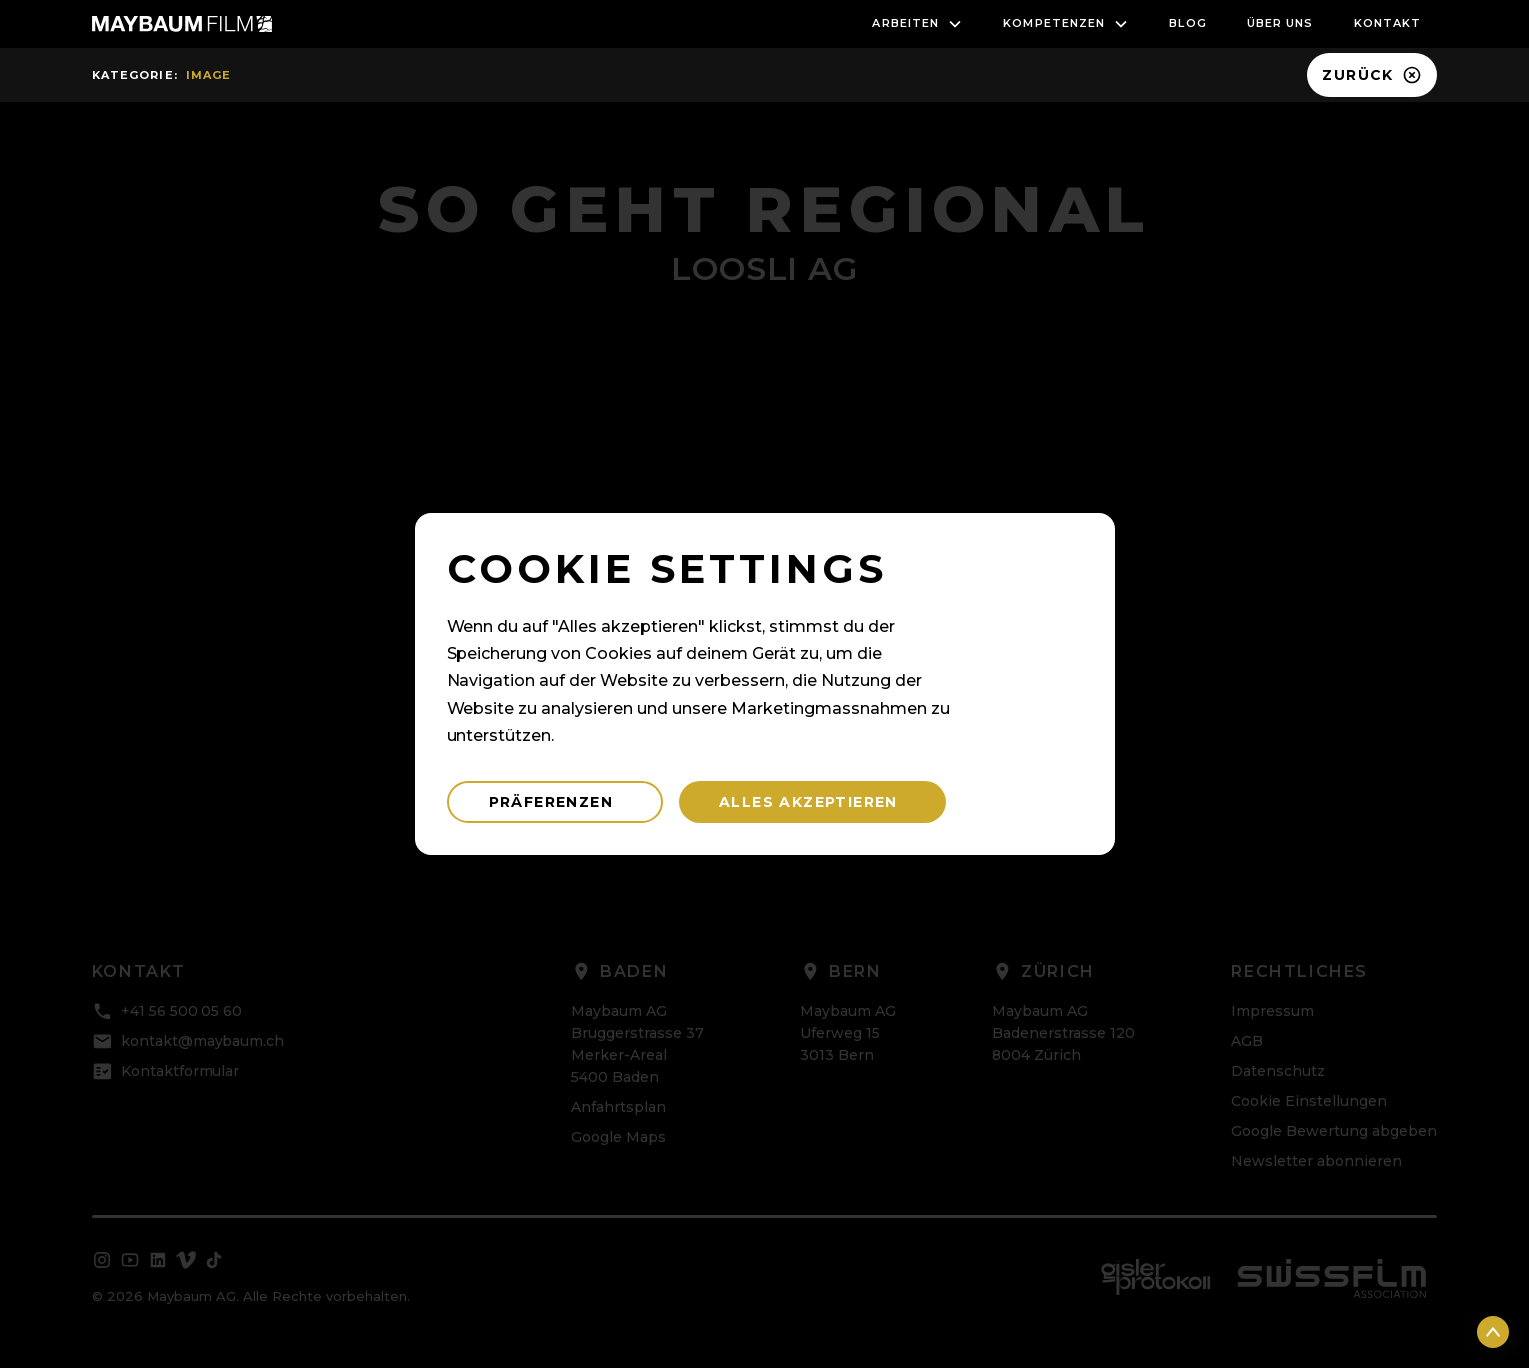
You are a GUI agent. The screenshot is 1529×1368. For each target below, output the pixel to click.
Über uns (1280, 23)
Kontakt (1388, 23)
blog (1187, 23)
